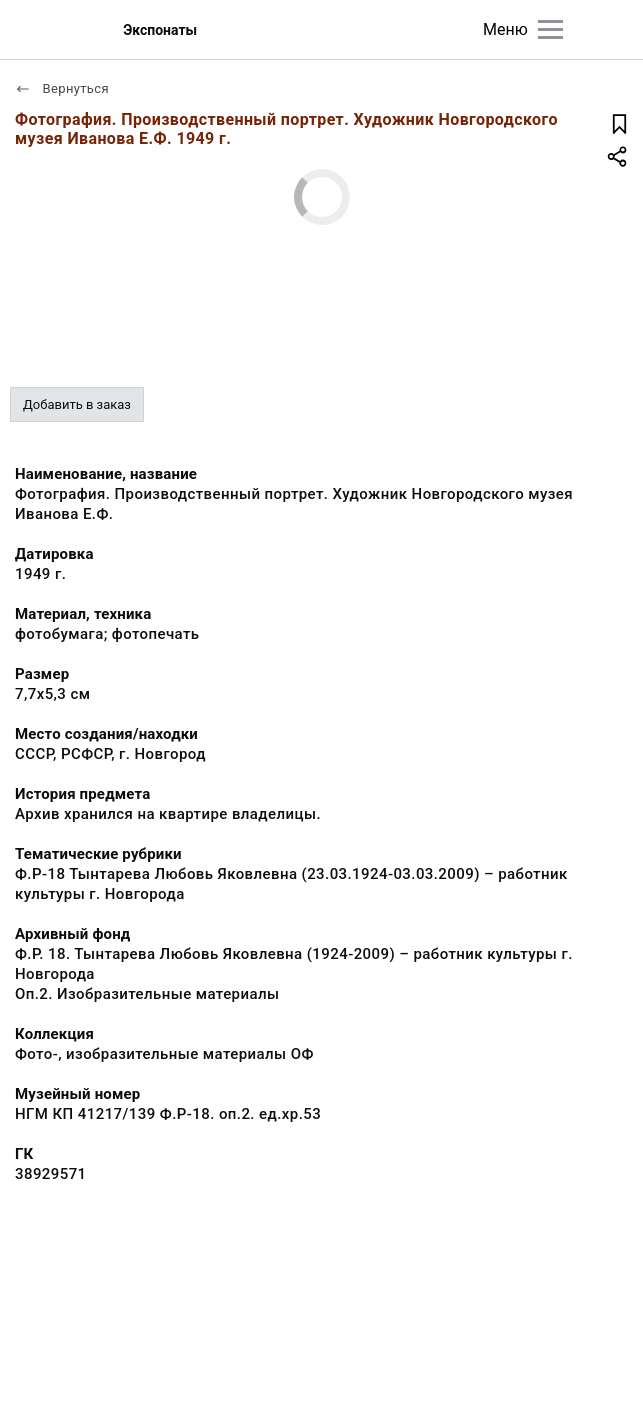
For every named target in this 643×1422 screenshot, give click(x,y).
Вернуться (62, 88)
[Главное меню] (550, 29)
